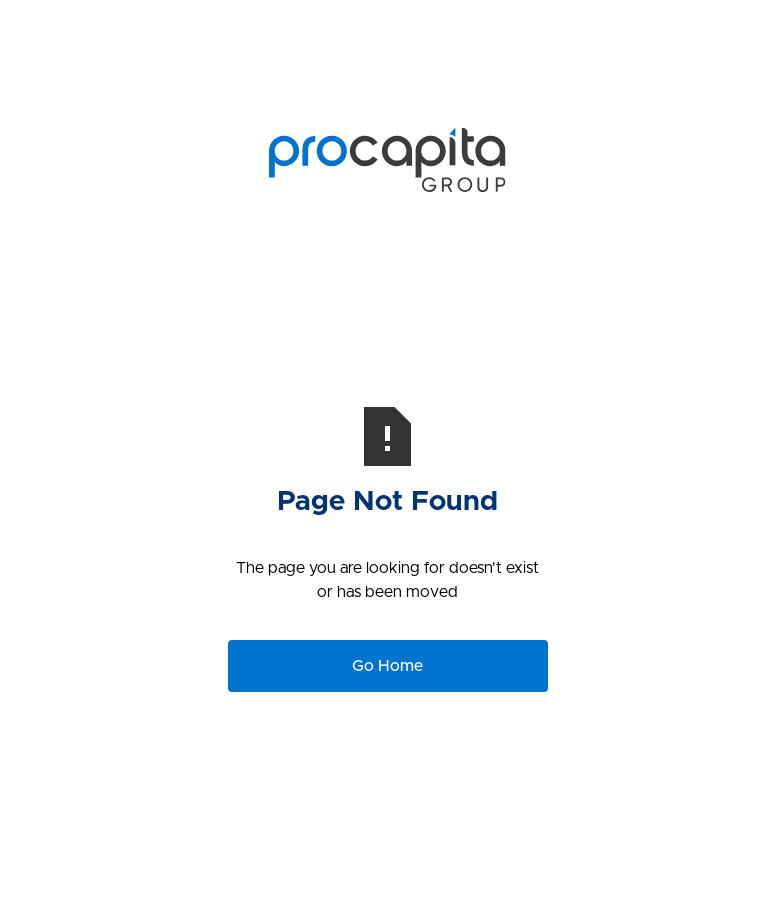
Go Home (387, 666)
